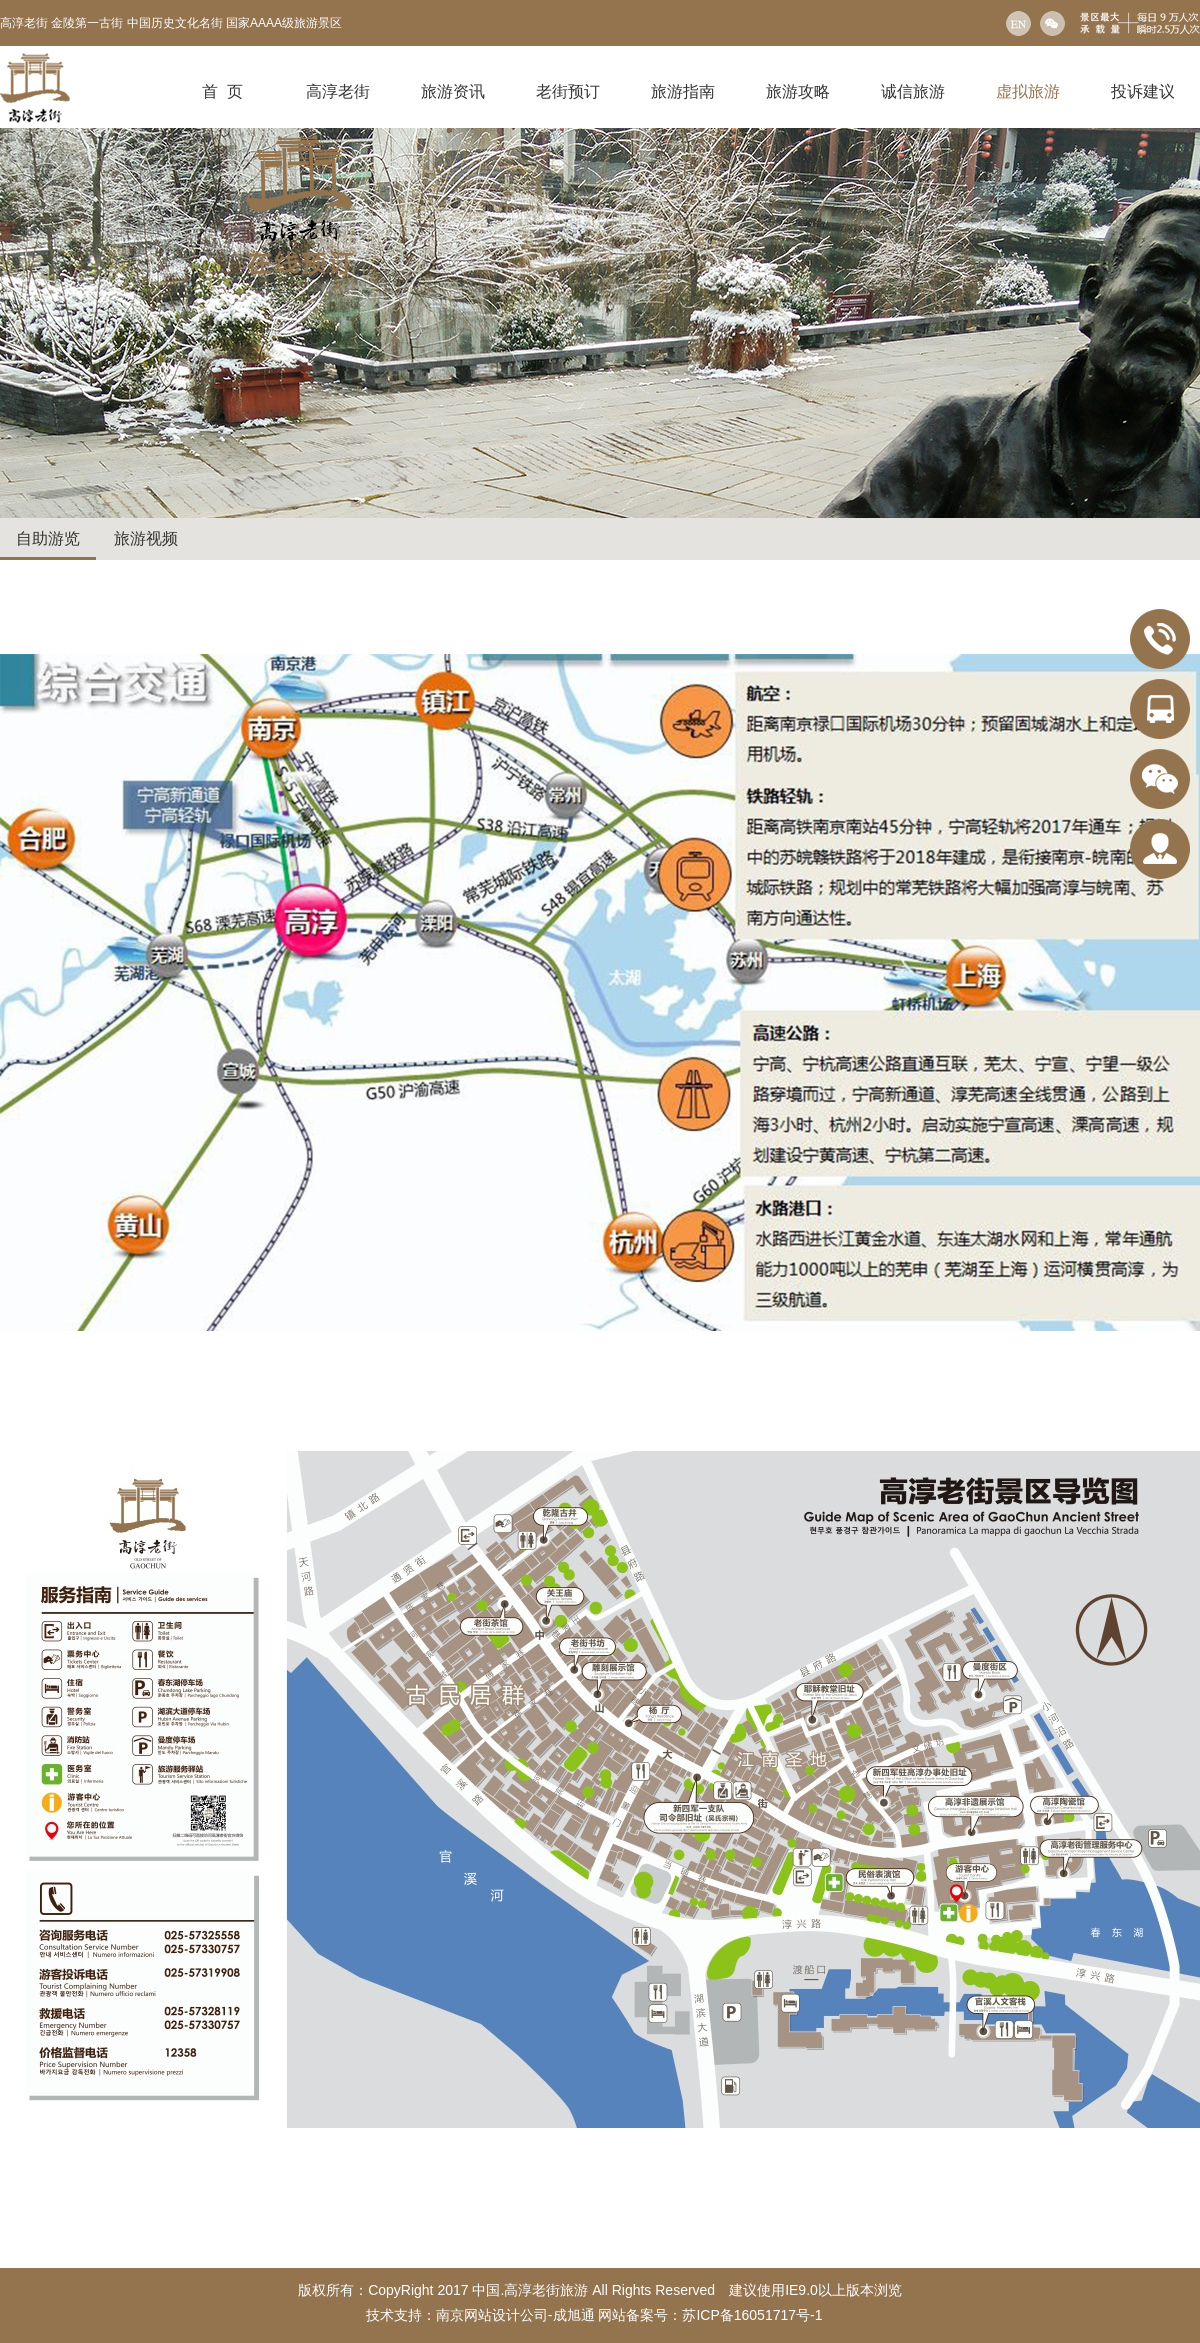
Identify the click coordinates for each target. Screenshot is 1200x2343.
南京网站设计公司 (492, 2315)
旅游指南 (683, 91)
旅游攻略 (798, 91)
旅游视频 (146, 538)
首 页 (222, 91)
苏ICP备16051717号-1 (754, 2315)
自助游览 (48, 538)
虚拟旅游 (1028, 91)
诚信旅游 (913, 91)
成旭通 (574, 2315)
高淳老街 (338, 91)
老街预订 (568, 91)
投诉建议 (1143, 91)
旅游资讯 (453, 91)
